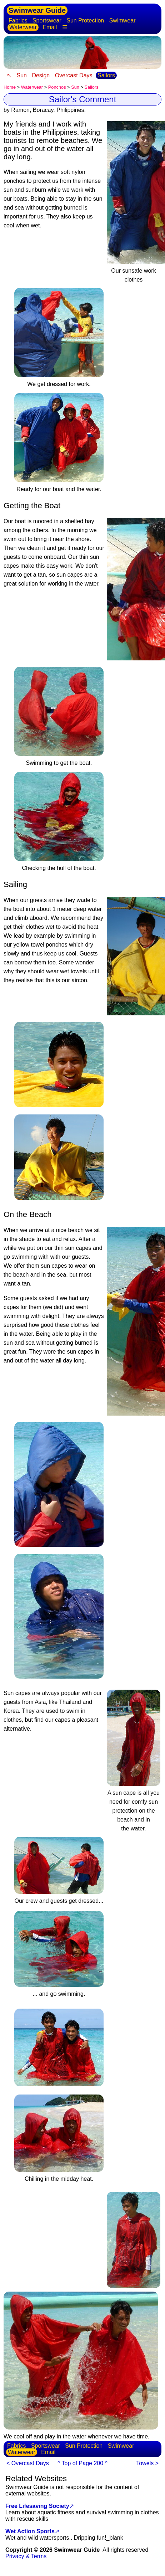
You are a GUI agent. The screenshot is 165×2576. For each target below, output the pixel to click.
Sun (21, 75)
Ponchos (57, 87)
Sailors (106, 75)
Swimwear (122, 20)
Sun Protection (85, 20)
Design (41, 75)
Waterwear (23, 27)
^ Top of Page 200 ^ (83, 2463)
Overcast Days (73, 75)
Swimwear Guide (37, 10)
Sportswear (46, 20)
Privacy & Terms (25, 2556)
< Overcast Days (27, 2463)
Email (49, 27)
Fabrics (18, 20)
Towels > (147, 2463)
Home (10, 87)
